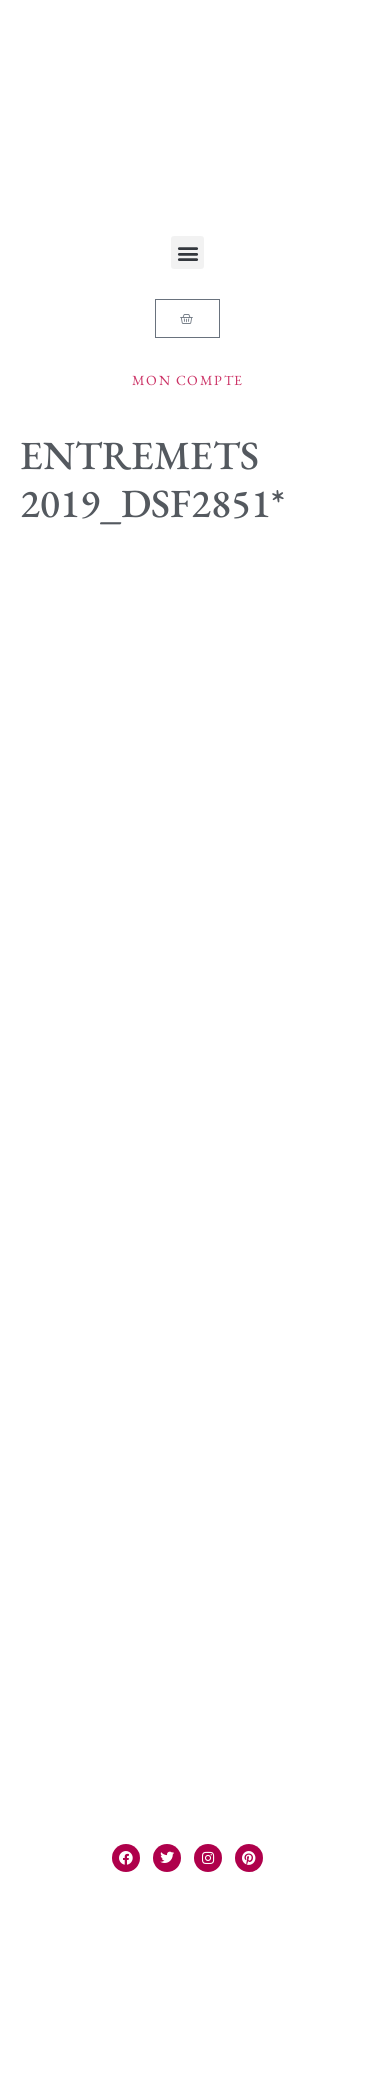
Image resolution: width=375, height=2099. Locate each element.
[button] (187, 252)
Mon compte (188, 380)
